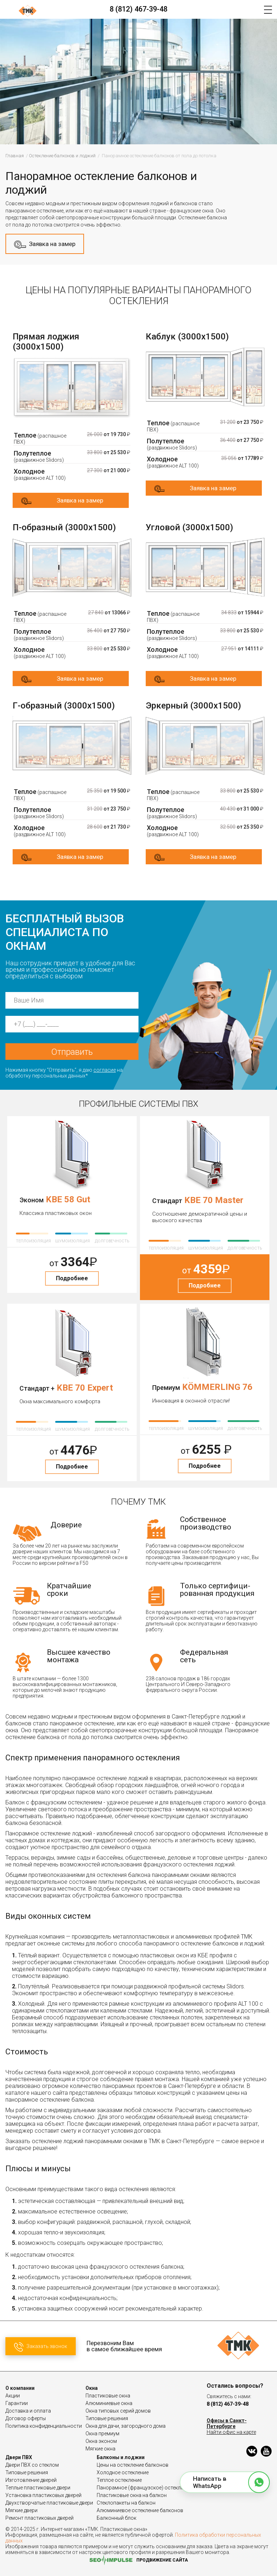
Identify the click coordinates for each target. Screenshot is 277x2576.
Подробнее (72, 1278)
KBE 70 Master (213, 1200)
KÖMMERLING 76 (217, 1387)
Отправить (72, 1052)
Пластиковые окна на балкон (132, 2495)
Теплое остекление (119, 2480)
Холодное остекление (123, 2472)
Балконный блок (116, 2518)
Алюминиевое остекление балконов (140, 2510)
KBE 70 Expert (85, 1388)
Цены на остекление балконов (132, 2465)
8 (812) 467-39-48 (138, 9)
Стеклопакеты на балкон (126, 2503)
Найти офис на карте (231, 2432)
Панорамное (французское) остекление (144, 2488)
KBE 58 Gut (68, 1199)
